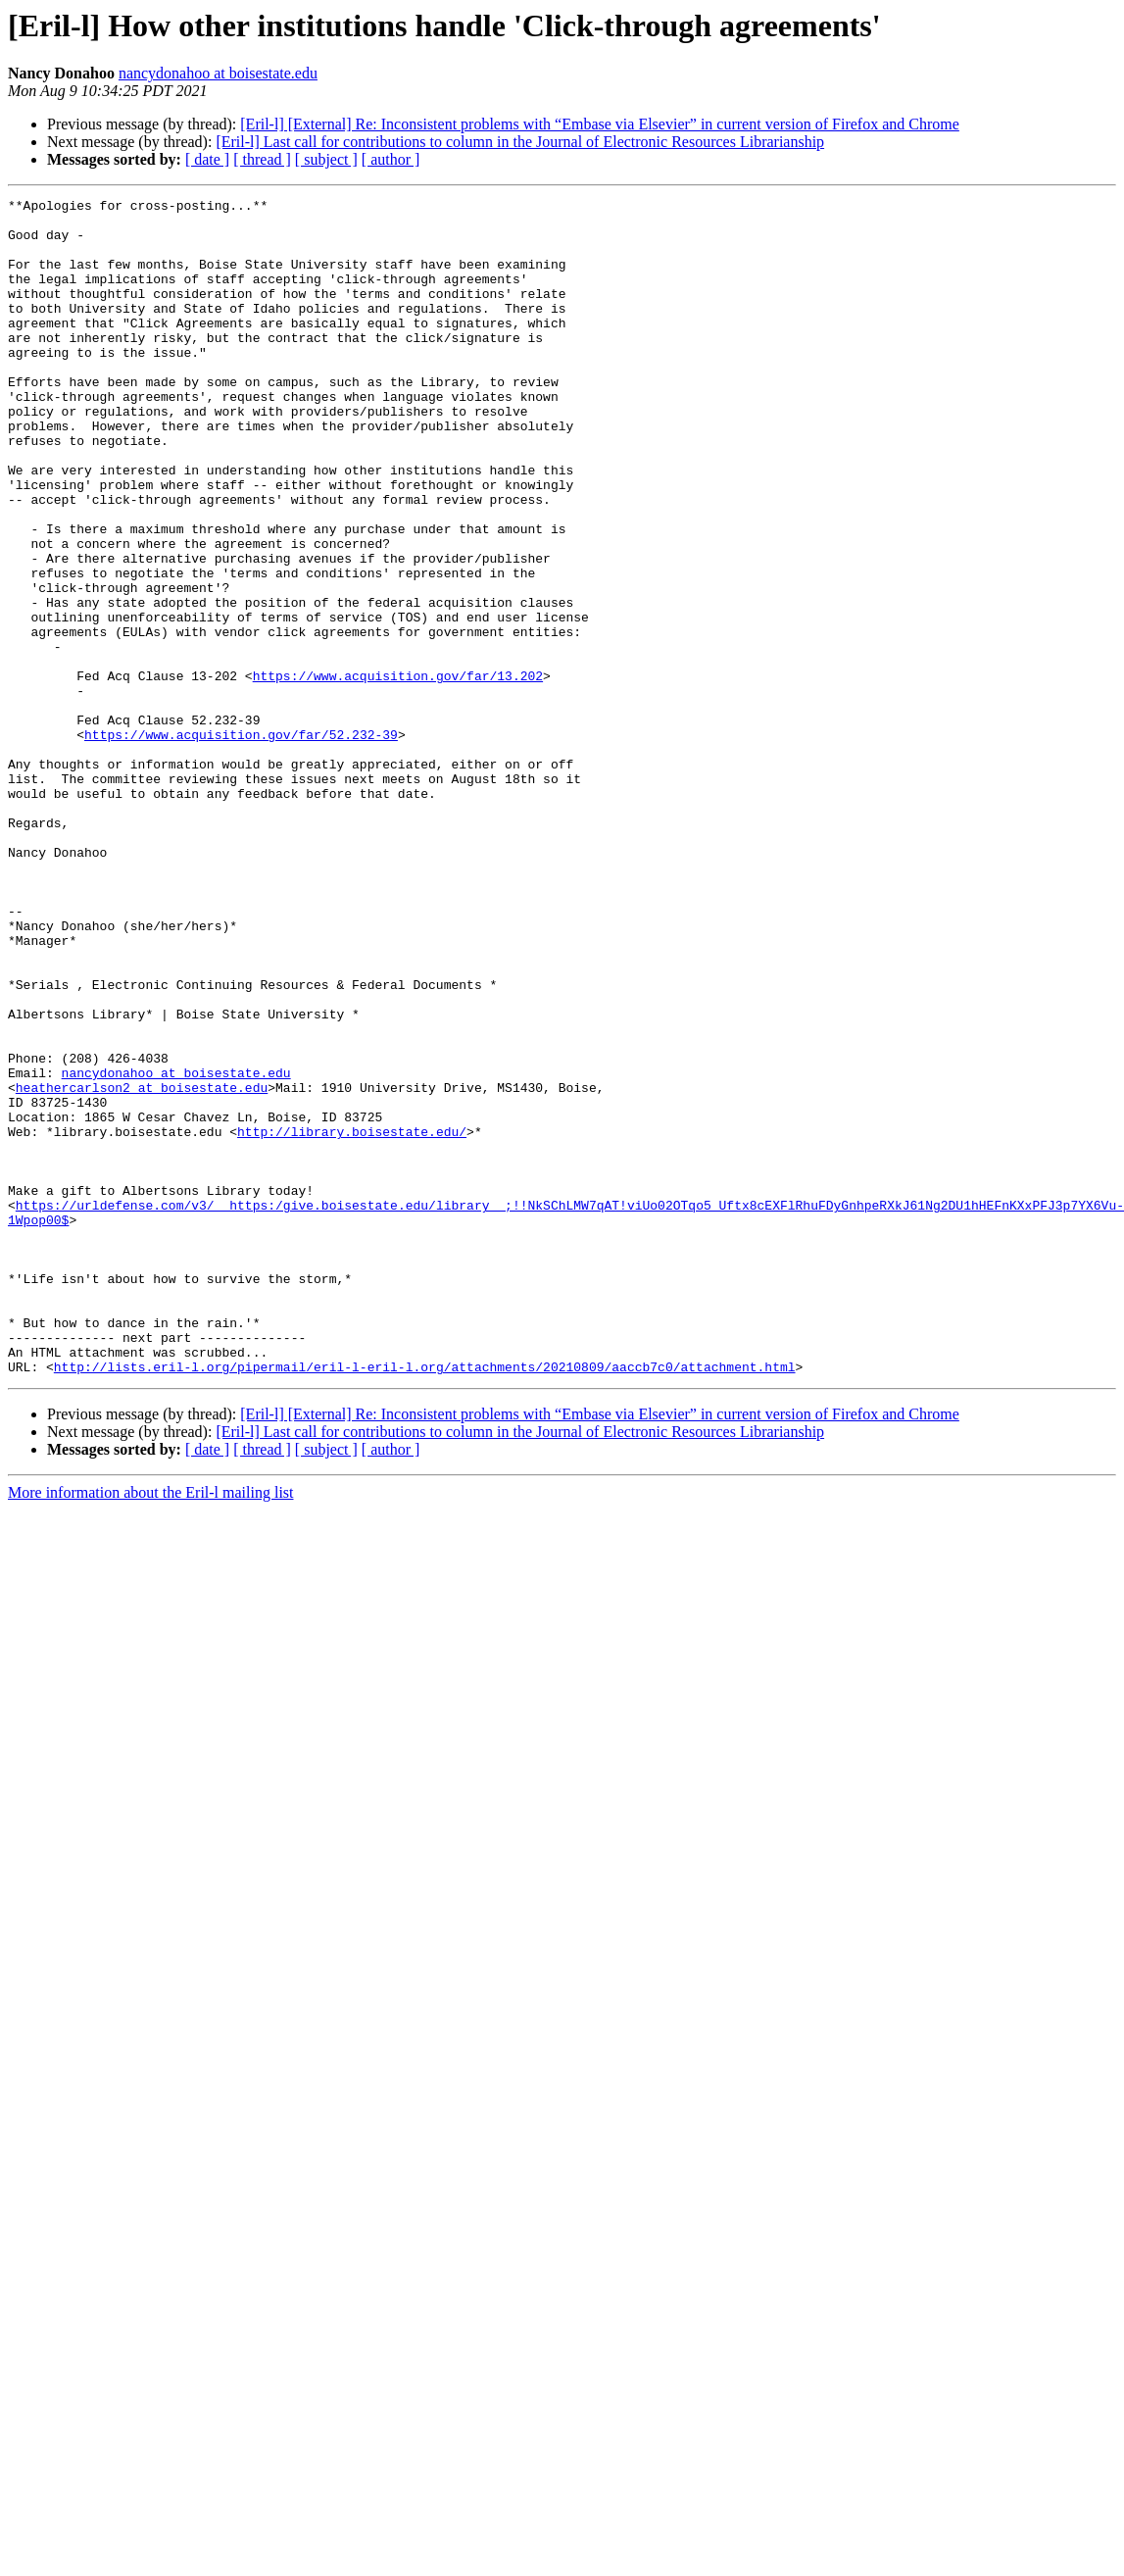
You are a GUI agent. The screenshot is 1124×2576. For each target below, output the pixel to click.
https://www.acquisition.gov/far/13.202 (398, 772)
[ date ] (207, 159)
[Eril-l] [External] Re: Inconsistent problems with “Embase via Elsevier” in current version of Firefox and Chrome (599, 124)
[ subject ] (326, 159)
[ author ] (391, 159)
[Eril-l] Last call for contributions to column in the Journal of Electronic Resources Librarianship (520, 141)
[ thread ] (262, 159)
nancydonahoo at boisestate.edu (218, 73)
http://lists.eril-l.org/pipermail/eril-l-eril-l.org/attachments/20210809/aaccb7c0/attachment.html (425, 1601)
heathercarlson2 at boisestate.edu (142, 1266)
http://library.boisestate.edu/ (351, 1319)
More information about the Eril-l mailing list (151, 1727)
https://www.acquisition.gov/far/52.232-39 (241, 843)
